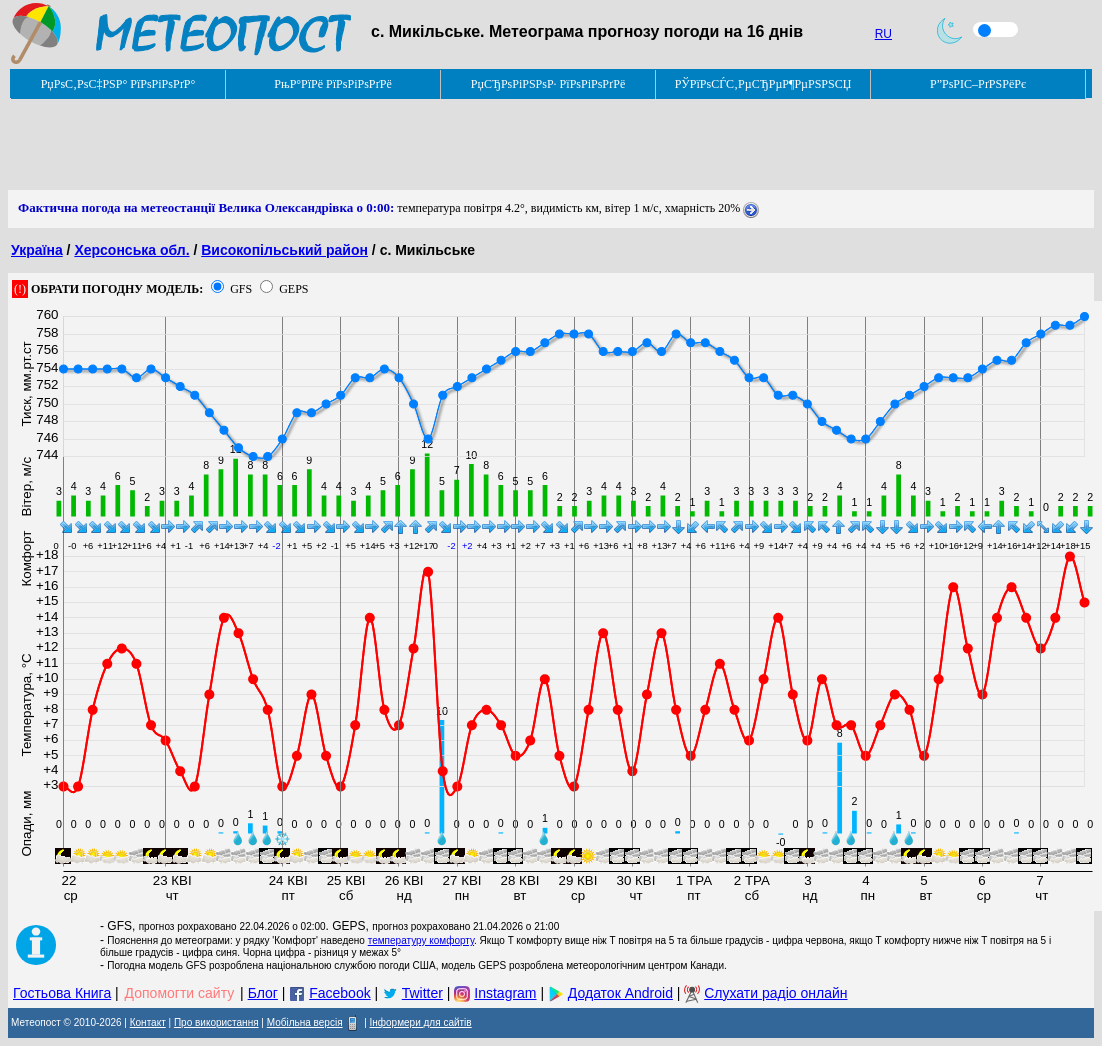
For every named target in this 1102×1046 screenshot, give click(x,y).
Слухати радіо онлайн (775, 993)
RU (883, 34)
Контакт (148, 1022)
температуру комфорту (421, 940)
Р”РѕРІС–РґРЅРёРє (978, 84)
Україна (37, 250)
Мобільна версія (305, 1022)
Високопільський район (284, 250)
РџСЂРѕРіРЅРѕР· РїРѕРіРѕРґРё (548, 84)
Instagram (505, 993)
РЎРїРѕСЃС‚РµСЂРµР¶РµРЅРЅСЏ (763, 84)
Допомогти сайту (180, 993)
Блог (263, 993)
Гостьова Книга (62, 993)
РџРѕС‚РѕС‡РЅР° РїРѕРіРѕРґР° (118, 84)
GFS (241, 289)
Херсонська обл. (131, 250)
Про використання (216, 1022)
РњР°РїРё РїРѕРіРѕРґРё (332, 84)
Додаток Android (620, 993)
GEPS (293, 289)
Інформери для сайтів (421, 1022)
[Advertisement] (372, 145)
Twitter (422, 993)
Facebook (339, 993)
